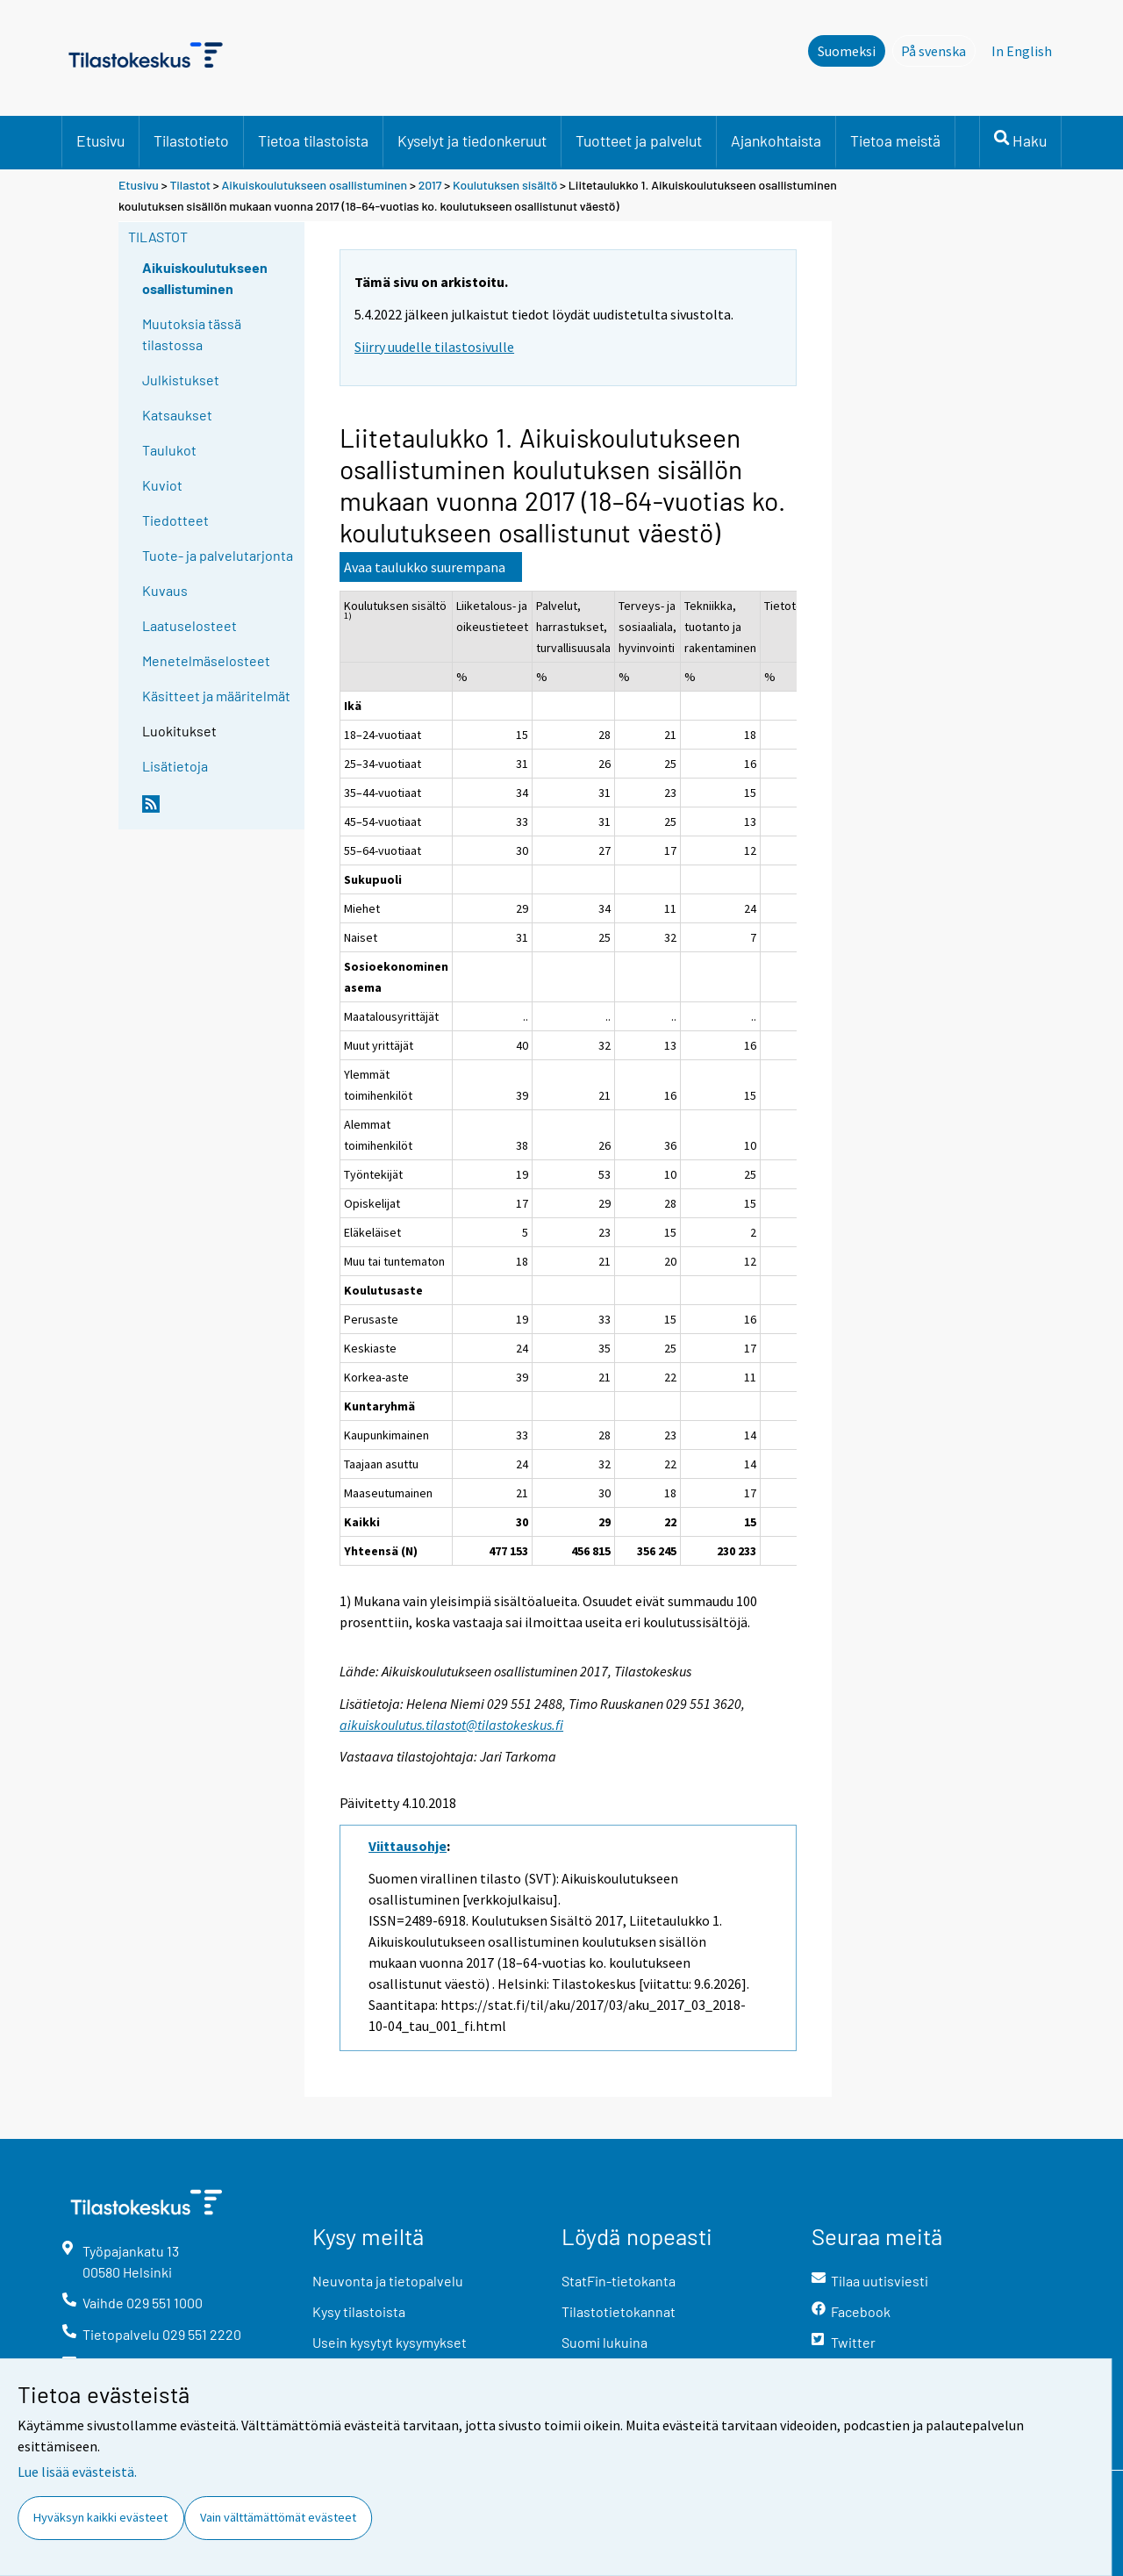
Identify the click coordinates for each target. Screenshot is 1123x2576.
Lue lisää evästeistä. (77, 2471)
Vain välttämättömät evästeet (278, 2517)
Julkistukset (180, 379)
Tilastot (190, 184)
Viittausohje (407, 1846)
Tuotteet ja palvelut (639, 140)
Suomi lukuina (604, 2342)
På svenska (938, 50)
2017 (430, 184)
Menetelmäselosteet (206, 660)
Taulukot (169, 449)
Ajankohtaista (776, 140)
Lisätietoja (175, 765)
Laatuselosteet (189, 625)
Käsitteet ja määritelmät (216, 695)
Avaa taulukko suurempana (424, 567)
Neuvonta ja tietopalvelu (387, 2280)
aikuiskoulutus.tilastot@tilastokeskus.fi (451, 1724)
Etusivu (100, 140)
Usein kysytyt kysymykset (389, 2342)
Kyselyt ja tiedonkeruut (472, 140)
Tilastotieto (191, 140)
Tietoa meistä (895, 140)
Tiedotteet (175, 520)
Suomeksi (847, 51)
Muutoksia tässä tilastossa (191, 334)
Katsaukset (177, 414)
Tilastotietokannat (619, 2311)
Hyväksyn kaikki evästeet (100, 2517)
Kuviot (162, 485)
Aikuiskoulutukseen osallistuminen (315, 184)
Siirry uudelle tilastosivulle (434, 346)
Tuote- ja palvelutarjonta (217, 555)
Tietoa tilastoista (313, 140)
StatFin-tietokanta (619, 2280)
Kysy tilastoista (358, 2311)
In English (1021, 51)
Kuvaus (165, 590)
